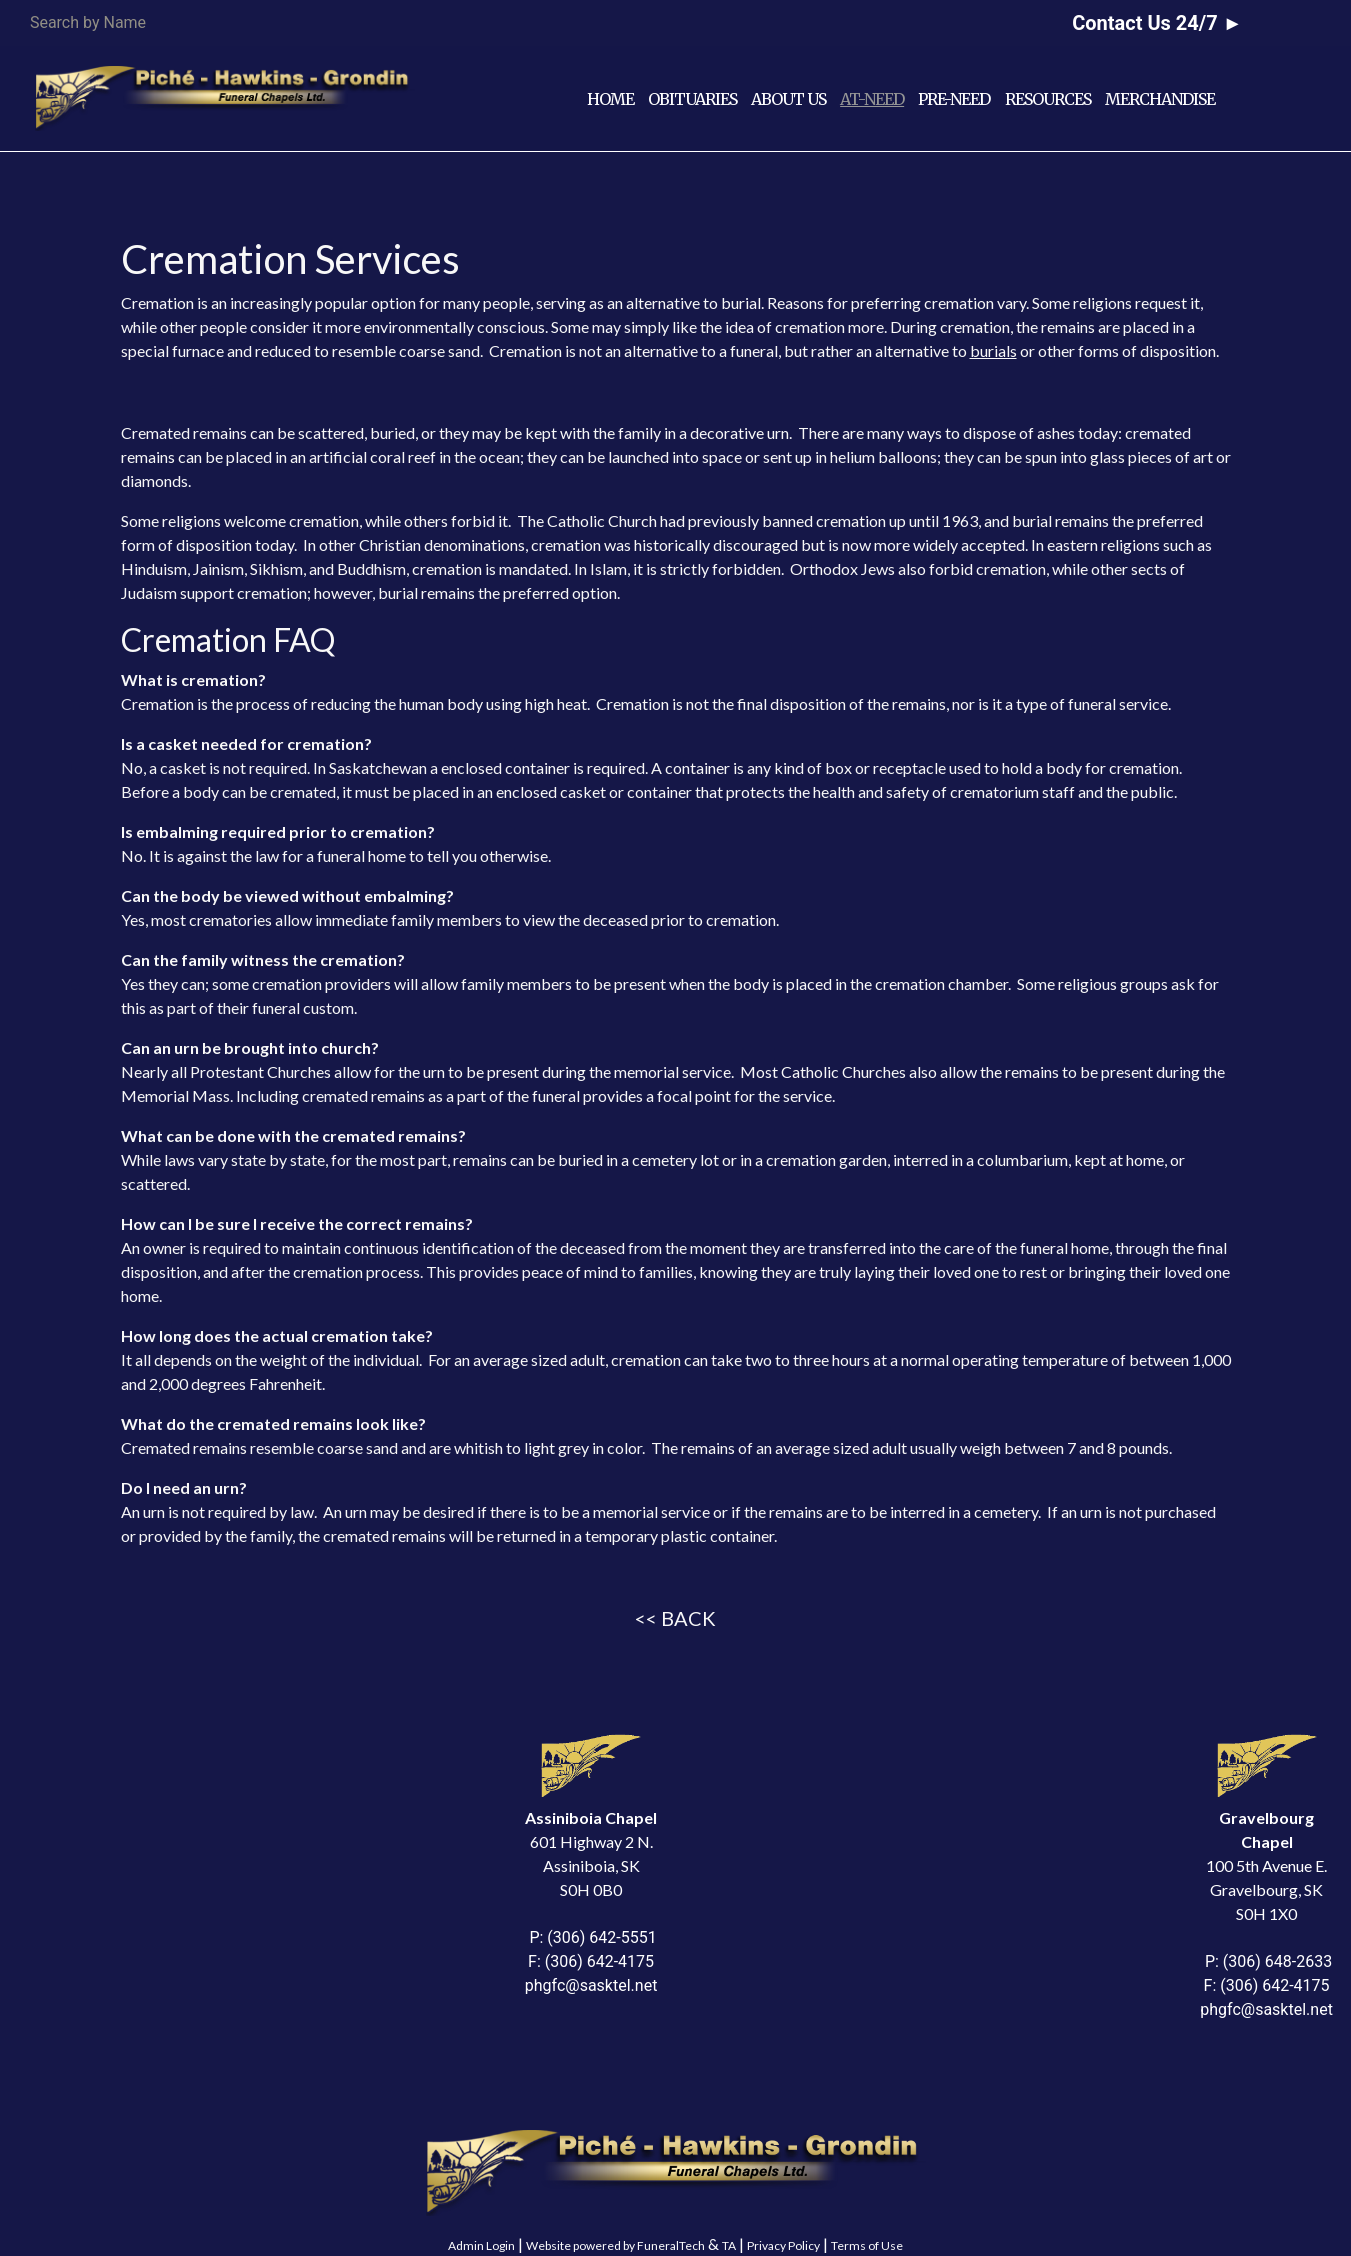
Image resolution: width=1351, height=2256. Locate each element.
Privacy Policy (783, 2245)
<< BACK (675, 1618)
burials (993, 350)
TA (729, 2245)
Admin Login (481, 2245)
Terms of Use (867, 2245)
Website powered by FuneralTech (615, 2245)
